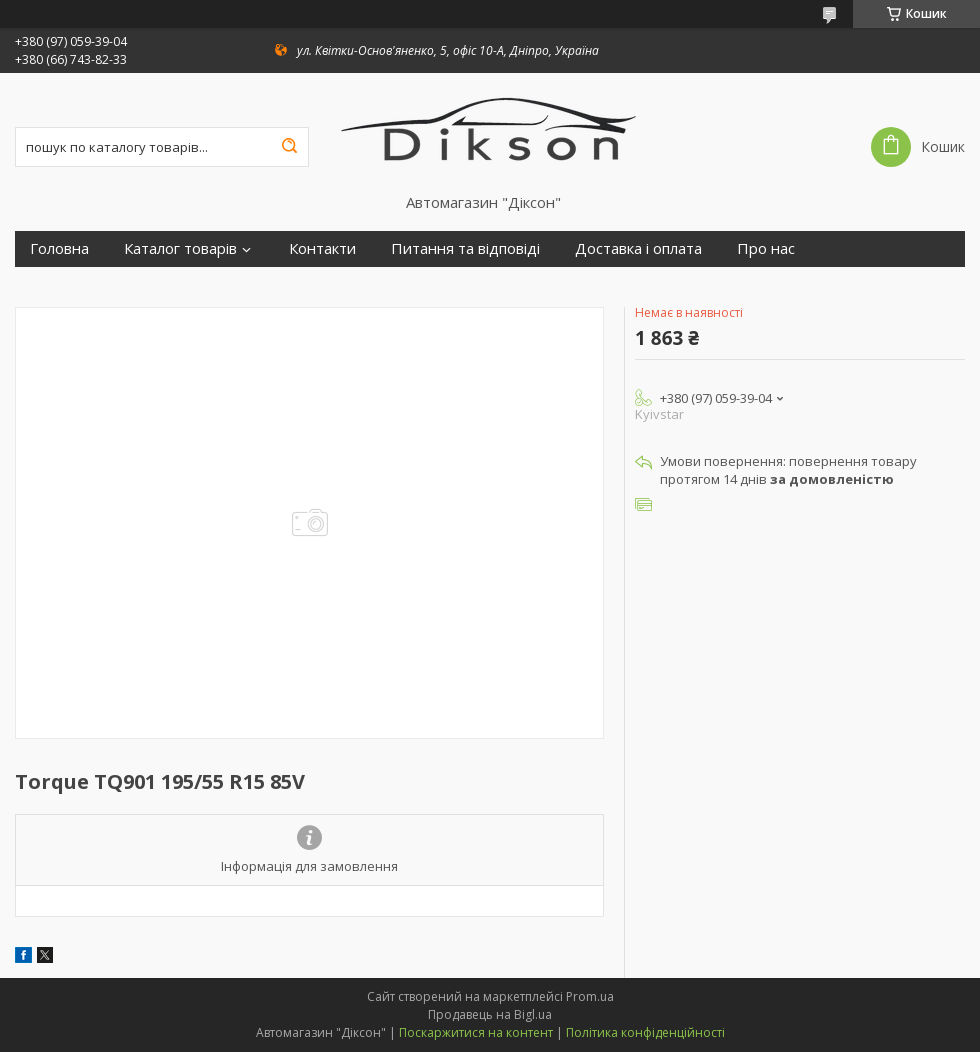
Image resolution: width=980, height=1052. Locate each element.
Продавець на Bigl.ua (490, 1014)
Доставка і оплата (638, 248)
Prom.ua (590, 996)
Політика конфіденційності (645, 1032)
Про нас (766, 248)
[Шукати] (289, 147)
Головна (59, 248)
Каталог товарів (180, 248)
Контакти (322, 248)
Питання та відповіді (465, 248)
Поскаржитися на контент (476, 1032)
